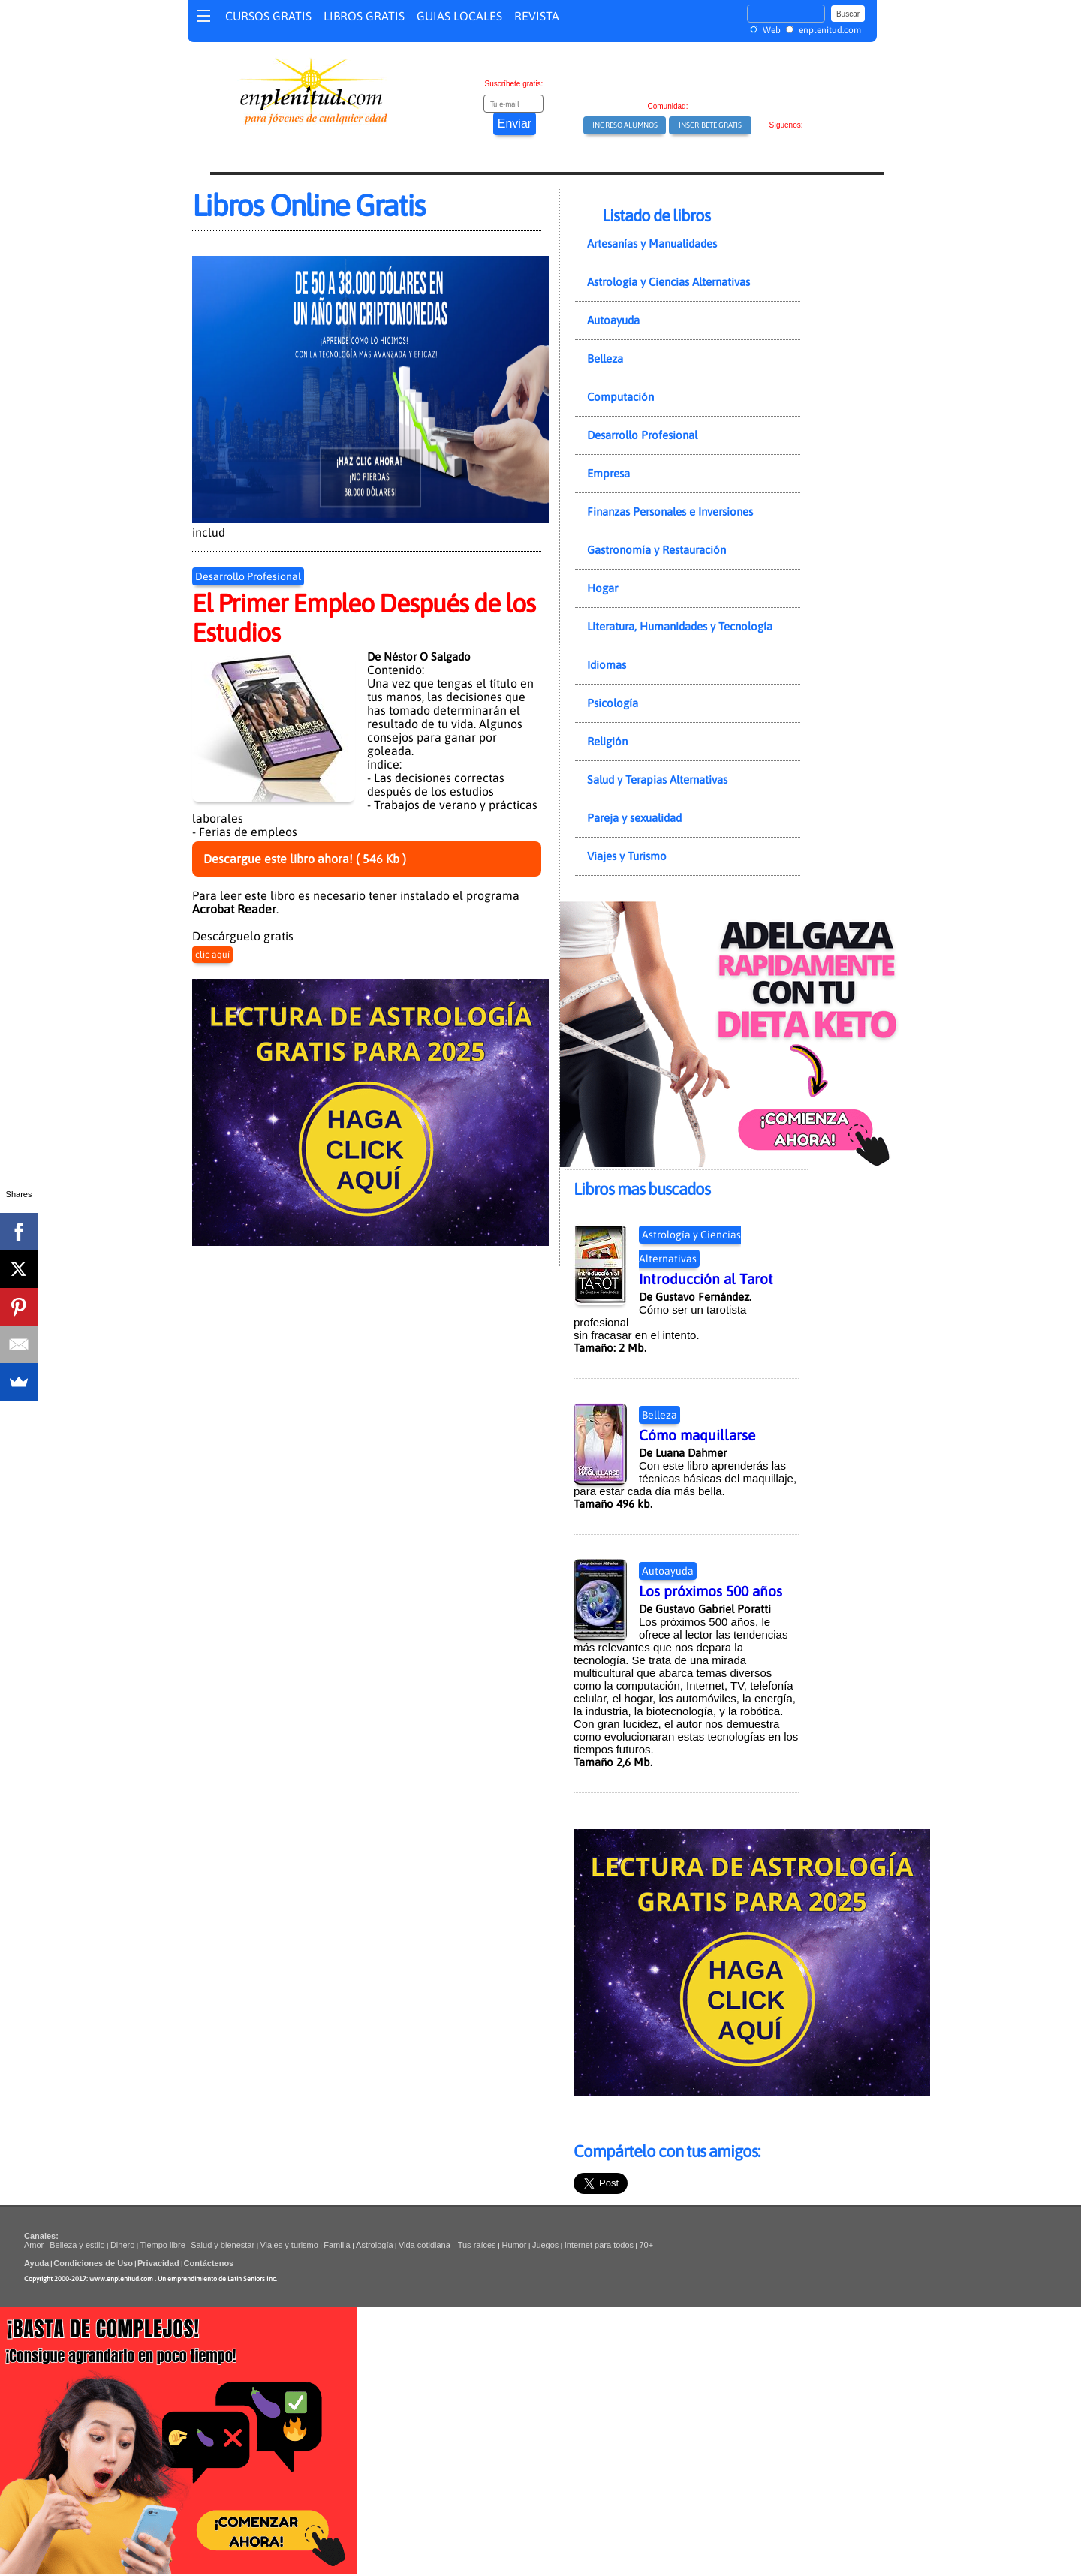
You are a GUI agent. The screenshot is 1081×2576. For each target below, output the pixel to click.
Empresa (608, 473)
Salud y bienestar (222, 2244)
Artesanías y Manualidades (652, 243)
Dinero (122, 2244)
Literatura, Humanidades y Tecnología (679, 626)
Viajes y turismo (289, 2244)
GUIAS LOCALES (459, 16)
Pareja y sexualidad (634, 817)
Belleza (605, 358)
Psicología (612, 703)
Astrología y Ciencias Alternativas (668, 281)
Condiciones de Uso (93, 2263)
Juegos (545, 2244)
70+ (646, 2244)
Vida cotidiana (424, 2244)
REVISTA (536, 16)
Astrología (374, 2244)
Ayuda (36, 2263)
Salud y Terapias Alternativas (657, 779)
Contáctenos (209, 2263)
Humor (512, 2244)
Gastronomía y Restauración (656, 549)
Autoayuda (613, 320)
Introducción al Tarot (706, 1279)
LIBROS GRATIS (364, 16)
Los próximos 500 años (710, 1591)
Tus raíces (477, 2244)
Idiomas (606, 664)
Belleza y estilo (77, 2244)
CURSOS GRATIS (268, 16)
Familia (337, 2244)
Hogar (602, 588)
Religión (607, 741)
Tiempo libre (162, 2244)
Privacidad (158, 2263)
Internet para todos (599, 2244)
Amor (35, 2244)
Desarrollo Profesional (248, 576)
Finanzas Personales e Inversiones (670, 511)
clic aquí (212, 954)
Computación (620, 396)
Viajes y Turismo (627, 856)
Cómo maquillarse (697, 1435)
